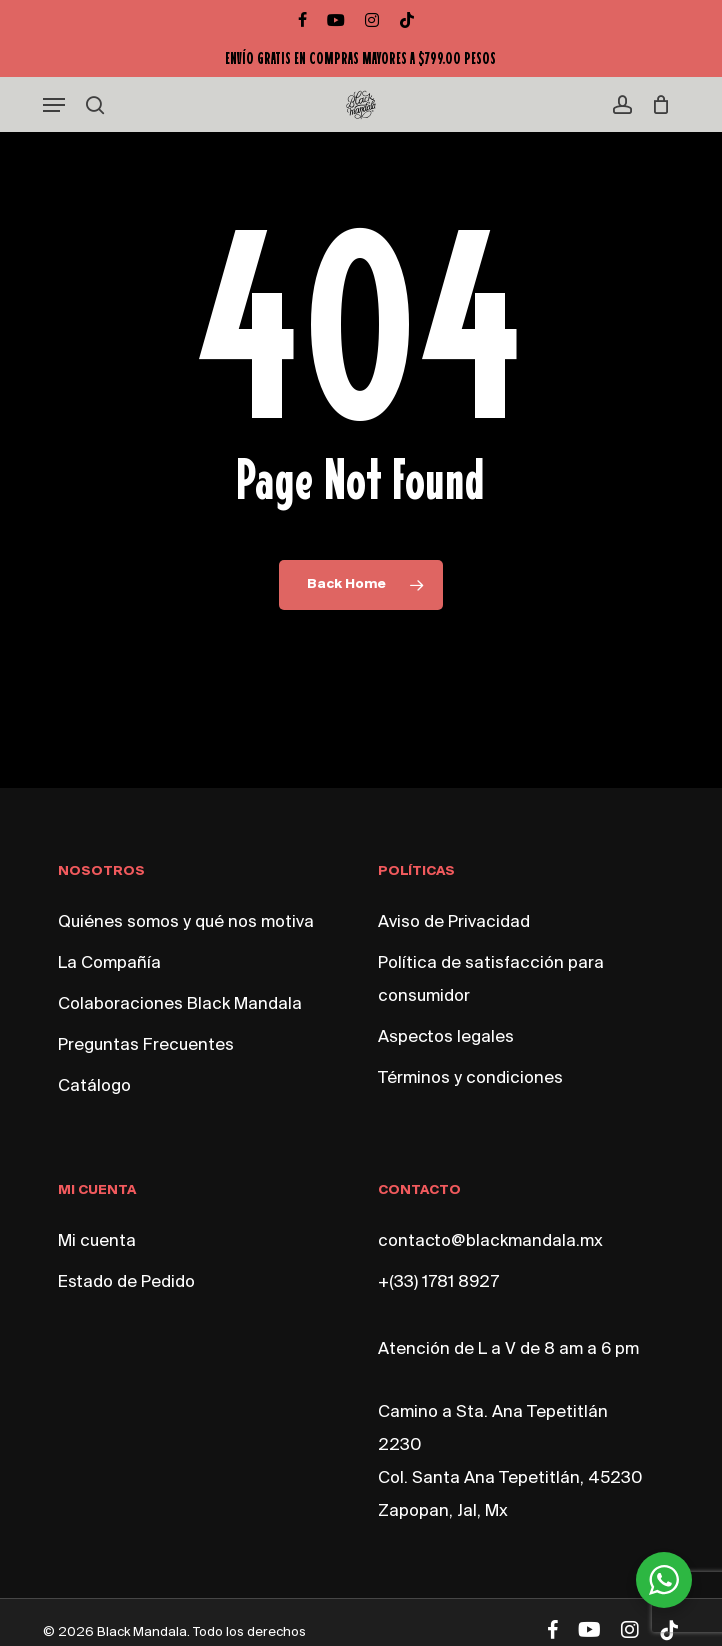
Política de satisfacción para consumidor (491, 980)
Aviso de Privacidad (454, 922)
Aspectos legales (446, 1037)
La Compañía (109, 963)
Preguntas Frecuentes (146, 1045)
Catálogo (94, 1086)
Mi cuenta (97, 1241)
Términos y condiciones (470, 1078)
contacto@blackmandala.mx (490, 1241)
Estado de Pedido (126, 1282)
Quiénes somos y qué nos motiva (186, 922)
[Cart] (656, 105)
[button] (54, 105)
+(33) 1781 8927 (438, 1282)
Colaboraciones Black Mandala (180, 1004)
